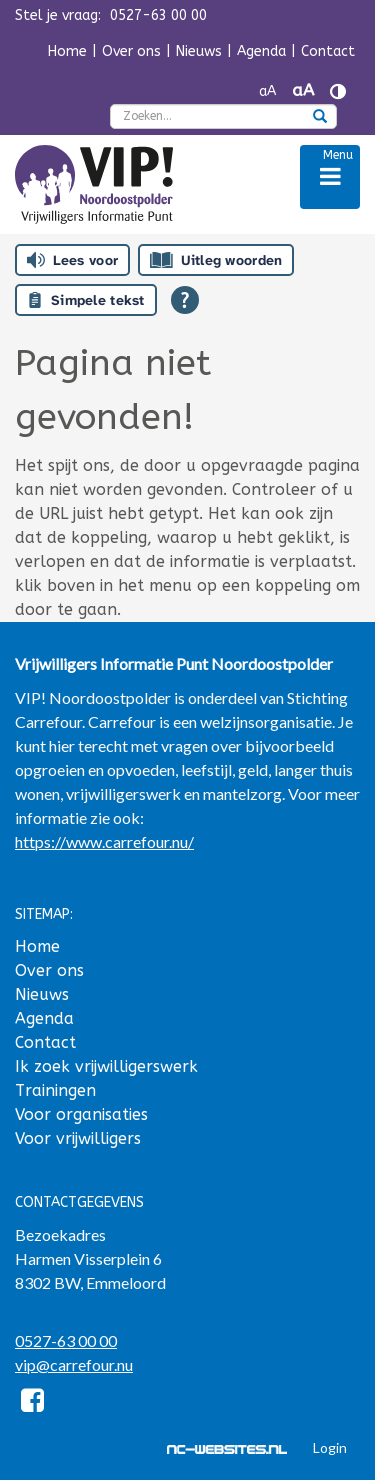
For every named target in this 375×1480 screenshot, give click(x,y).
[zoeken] (320, 118)
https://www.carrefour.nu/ (104, 841)
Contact (328, 51)
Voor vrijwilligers (78, 1138)
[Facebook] (32, 1403)
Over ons (131, 51)
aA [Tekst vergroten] (303, 90)
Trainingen (55, 1090)
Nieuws (199, 51)
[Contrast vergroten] (338, 91)
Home (67, 51)
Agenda (261, 51)
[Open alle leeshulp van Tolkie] (185, 300)
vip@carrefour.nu (74, 1364)
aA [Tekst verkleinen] (267, 91)
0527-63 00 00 (66, 1340)
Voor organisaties (81, 1114)
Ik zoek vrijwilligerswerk (106, 1066)
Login (330, 1447)
